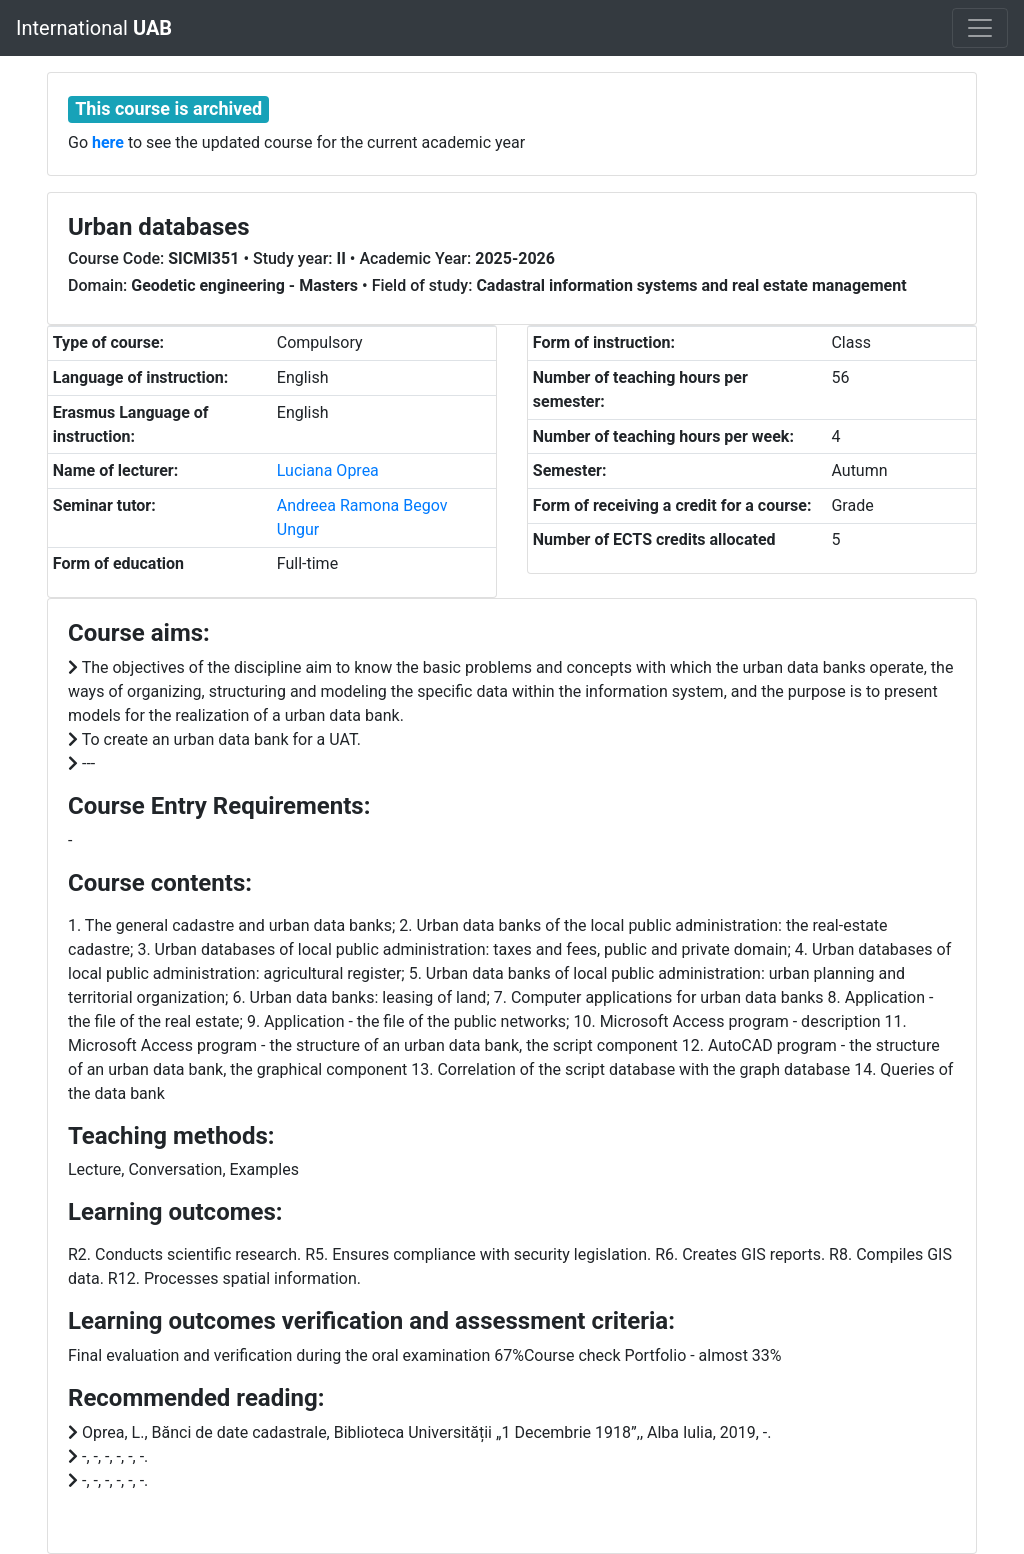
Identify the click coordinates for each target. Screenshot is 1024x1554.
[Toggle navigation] (980, 28)
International (94, 28)
